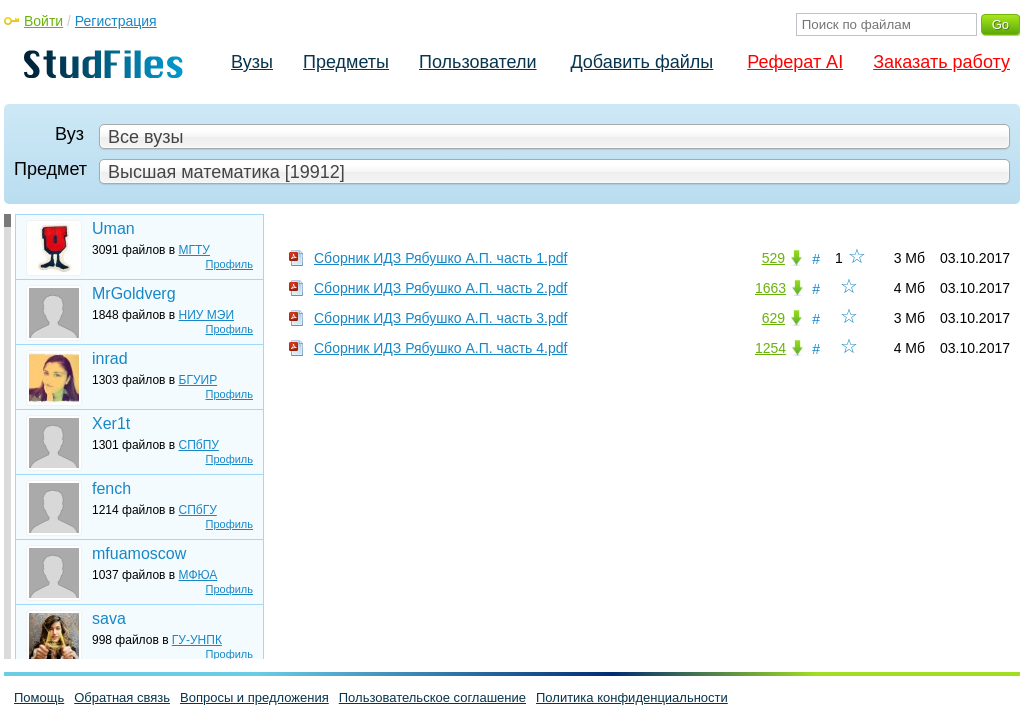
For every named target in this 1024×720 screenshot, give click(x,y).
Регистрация (116, 21)
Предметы (346, 62)
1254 (770, 348)
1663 (770, 288)
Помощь (39, 697)
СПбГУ (198, 510)
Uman (113, 228)
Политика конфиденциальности (632, 697)
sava (109, 618)
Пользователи (477, 62)
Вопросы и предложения (254, 697)
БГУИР (198, 380)
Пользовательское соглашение (432, 697)
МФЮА (198, 575)
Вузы (252, 62)
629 (773, 318)
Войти (43, 21)
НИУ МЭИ (207, 315)
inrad (110, 358)
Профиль (230, 264)
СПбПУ (199, 445)
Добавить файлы (641, 62)
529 (773, 258)
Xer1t (111, 423)
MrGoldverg (134, 293)
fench (111, 488)
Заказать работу (941, 62)
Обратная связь (122, 697)
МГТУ (194, 250)
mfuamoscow (139, 553)
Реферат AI (795, 62)
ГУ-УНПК (197, 640)
